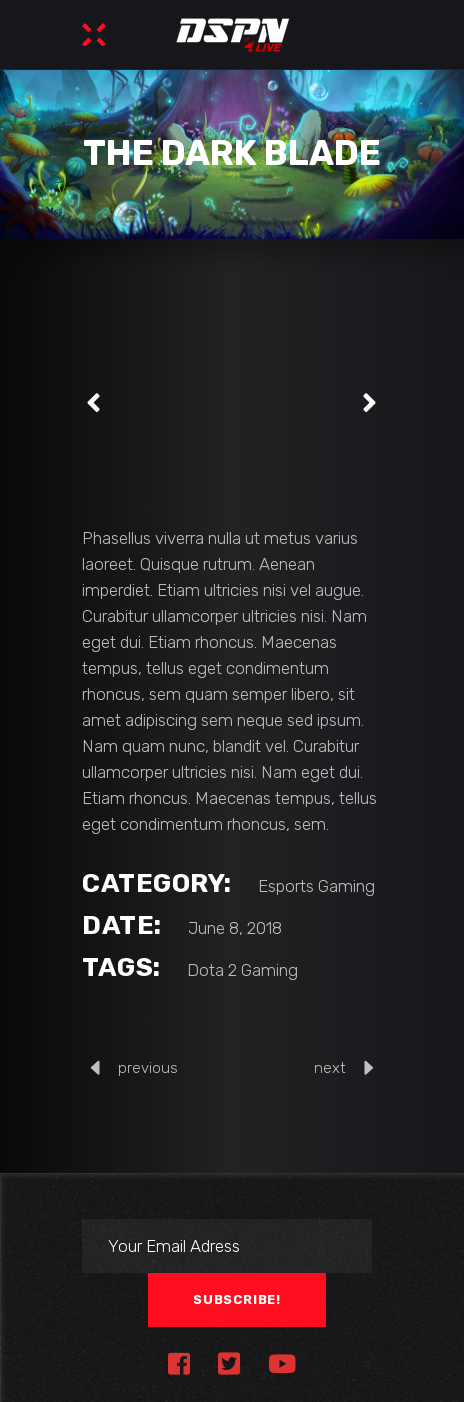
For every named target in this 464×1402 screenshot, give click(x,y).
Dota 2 (212, 970)
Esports (286, 886)
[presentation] (93, 403)
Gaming (346, 886)
